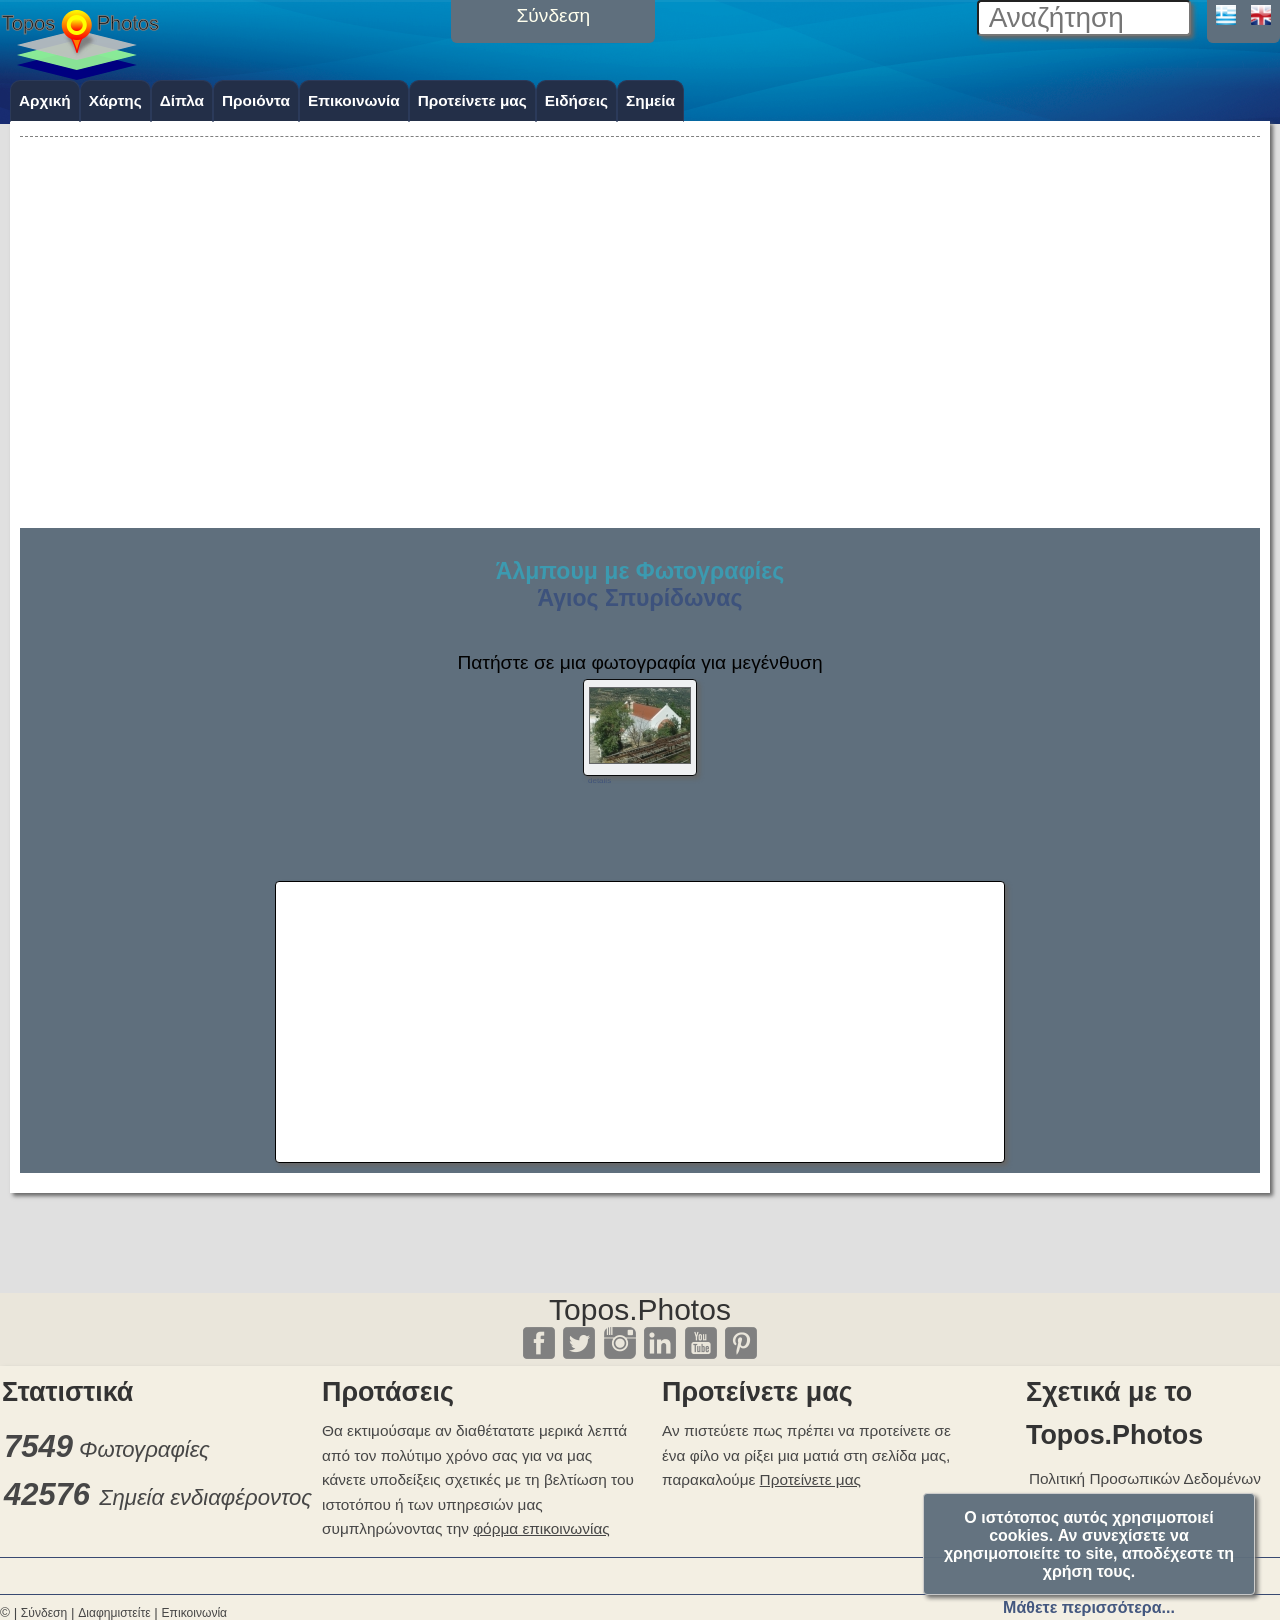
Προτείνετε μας (472, 100)
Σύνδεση (44, 1613)
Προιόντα (256, 100)
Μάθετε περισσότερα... (1089, 1607)
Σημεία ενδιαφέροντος (205, 1497)
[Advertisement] (640, 282)
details (599, 780)
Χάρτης (115, 100)
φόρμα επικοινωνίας (541, 1528)
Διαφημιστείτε (114, 1613)
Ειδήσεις (576, 100)
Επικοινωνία (354, 100)
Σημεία (650, 100)
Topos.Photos (640, 1309)
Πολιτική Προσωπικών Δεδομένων (1145, 1478)
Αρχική (45, 100)
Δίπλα (182, 100)
